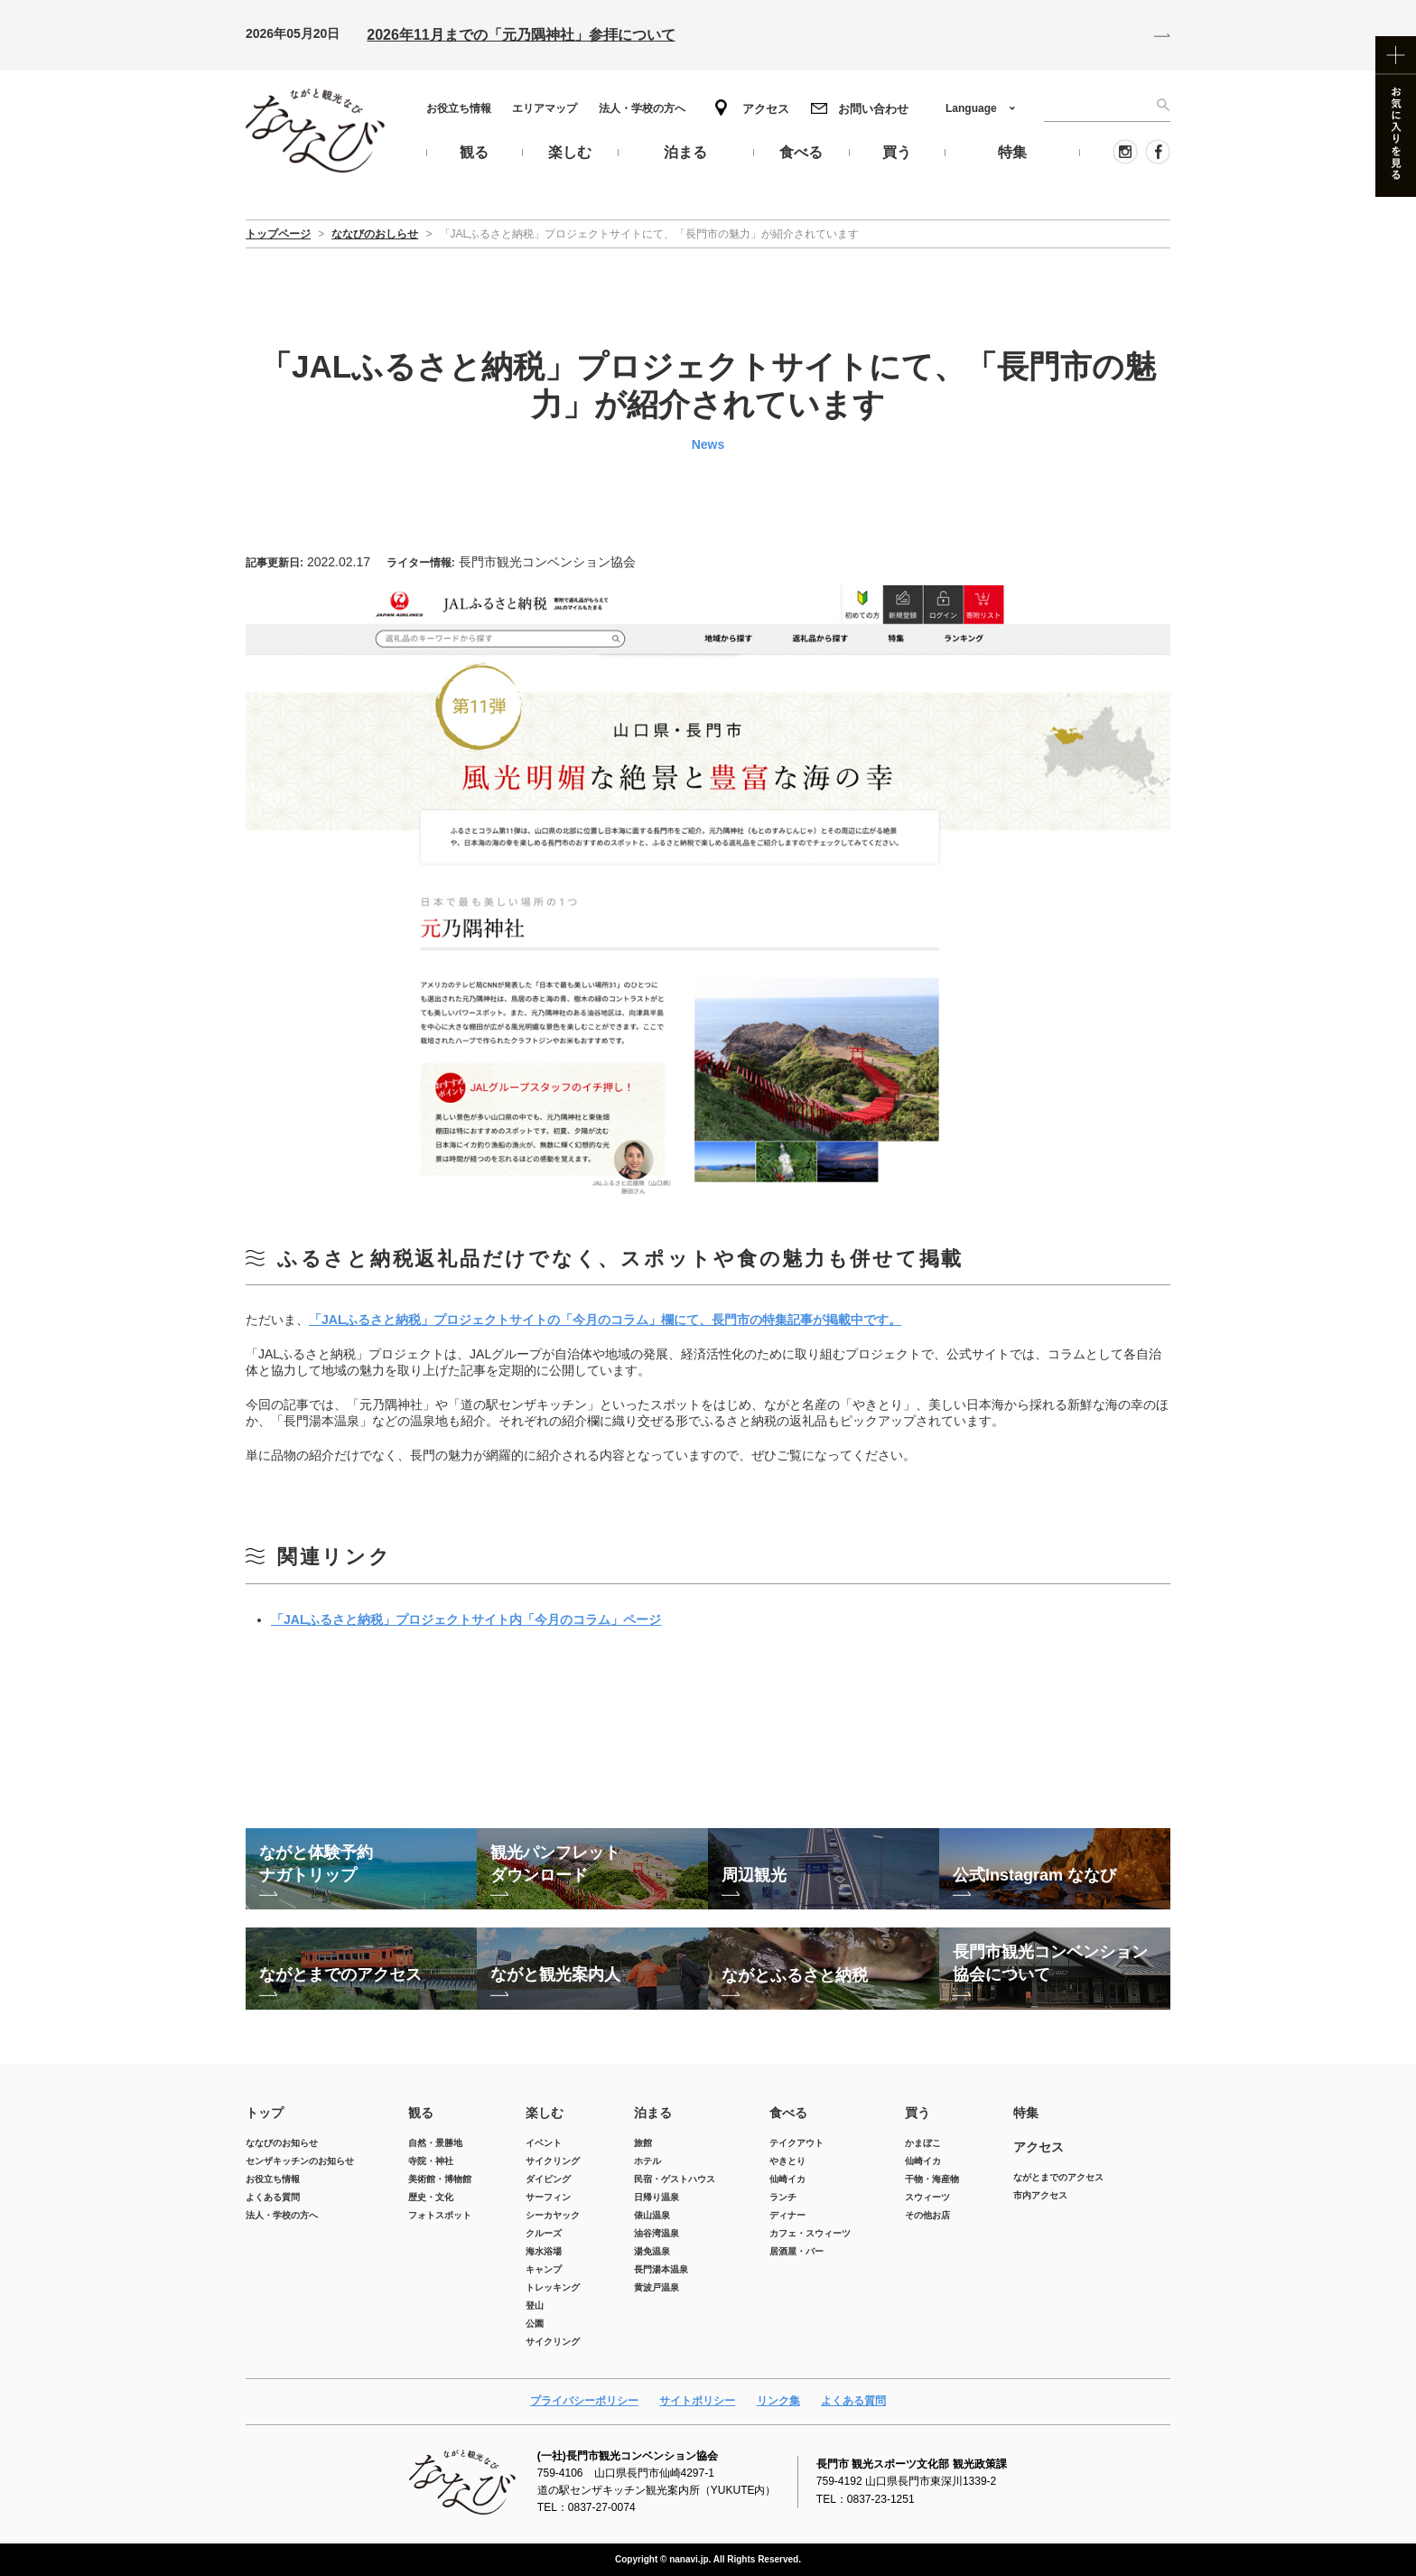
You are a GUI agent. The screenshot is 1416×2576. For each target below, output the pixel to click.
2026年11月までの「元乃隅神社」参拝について (521, 34)
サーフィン (548, 2197)
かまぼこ (923, 2143)
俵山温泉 (652, 2215)
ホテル (647, 2161)
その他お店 (927, 2215)
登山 (535, 2305)
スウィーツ (927, 2197)
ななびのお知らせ (282, 2143)
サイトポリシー (697, 2400)
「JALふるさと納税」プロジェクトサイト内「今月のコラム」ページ (466, 1619)
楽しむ (545, 2112)
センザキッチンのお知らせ (300, 2161)
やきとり (787, 2161)
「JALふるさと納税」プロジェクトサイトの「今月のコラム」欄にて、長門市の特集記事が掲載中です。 (605, 1319)
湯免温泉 (652, 2251)
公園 (535, 2324)
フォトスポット (439, 2215)
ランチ (782, 2197)
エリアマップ (544, 108)
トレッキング (553, 2287)
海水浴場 (544, 2251)
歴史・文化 (430, 2197)
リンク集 (778, 2400)
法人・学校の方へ (642, 108)
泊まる (653, 2112)
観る (420, 2112)
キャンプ (544, 2269)
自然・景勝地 (435, 2143)
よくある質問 (273, 2197)
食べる (788, 2112)
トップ (265, 2112)
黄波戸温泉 (656, 2287)
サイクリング (553, 2161)
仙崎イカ (787, 2179)
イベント (544, 2143)
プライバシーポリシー (584, 2400)
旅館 (643, 2143)
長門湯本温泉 (661, 2269)
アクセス (765, 109)
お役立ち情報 (458, 108)
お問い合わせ (873, 109)
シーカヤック (553, 2215)
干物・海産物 (932, 2179)
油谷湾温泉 (656, 2233)
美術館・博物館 (439, 2179)
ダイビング (548, 2179)
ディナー (787, 2215)
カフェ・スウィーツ (810, 2233)
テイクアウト (796, 2143)
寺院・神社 (430, 2161)
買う (917, 2112)
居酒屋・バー (796, 2251)
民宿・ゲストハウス (674, 2179)
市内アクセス (1040, 2195)
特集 (1026, 2112)
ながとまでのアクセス (1058, 2177)
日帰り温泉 (656, 2197)
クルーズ (544, 2233)
